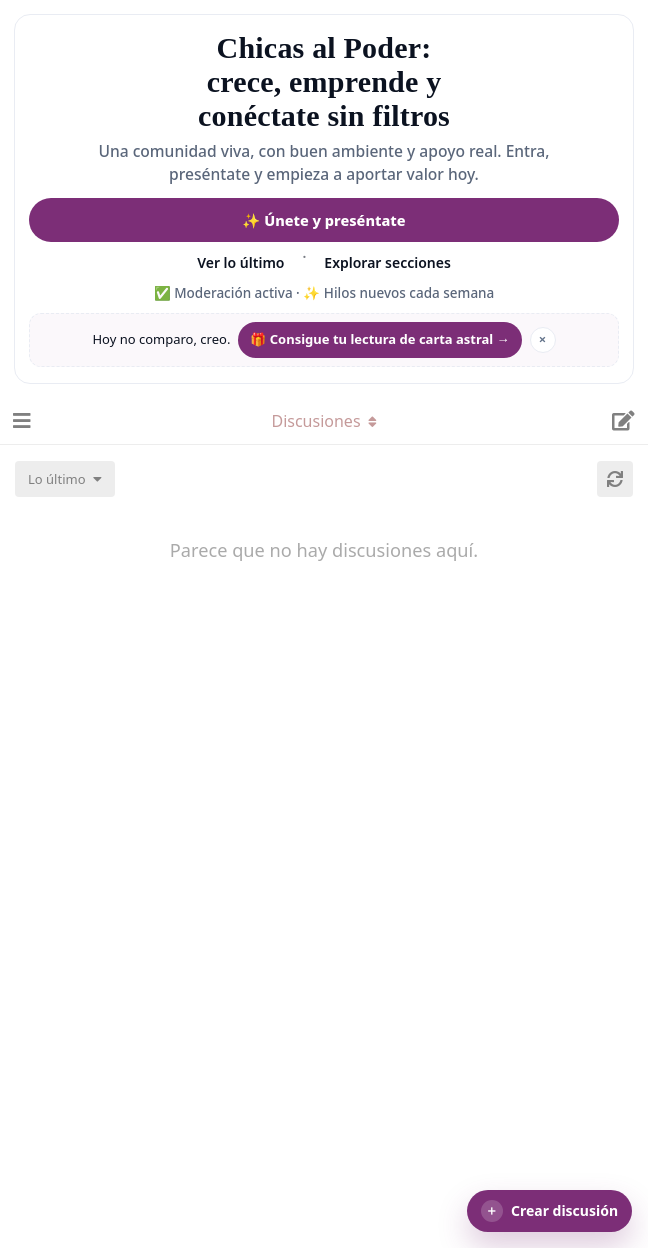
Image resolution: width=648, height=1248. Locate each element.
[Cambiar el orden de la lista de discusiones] (65, 479)
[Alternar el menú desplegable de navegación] (324, 421)
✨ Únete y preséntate (323, 220)
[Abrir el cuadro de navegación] (20, 421)
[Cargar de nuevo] (615, 479)
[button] (549, 1211)
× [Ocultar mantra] (542, 339)
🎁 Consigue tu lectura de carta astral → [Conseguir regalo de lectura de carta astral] (379, 339)
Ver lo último (240, 262)
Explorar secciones (387, 262)
